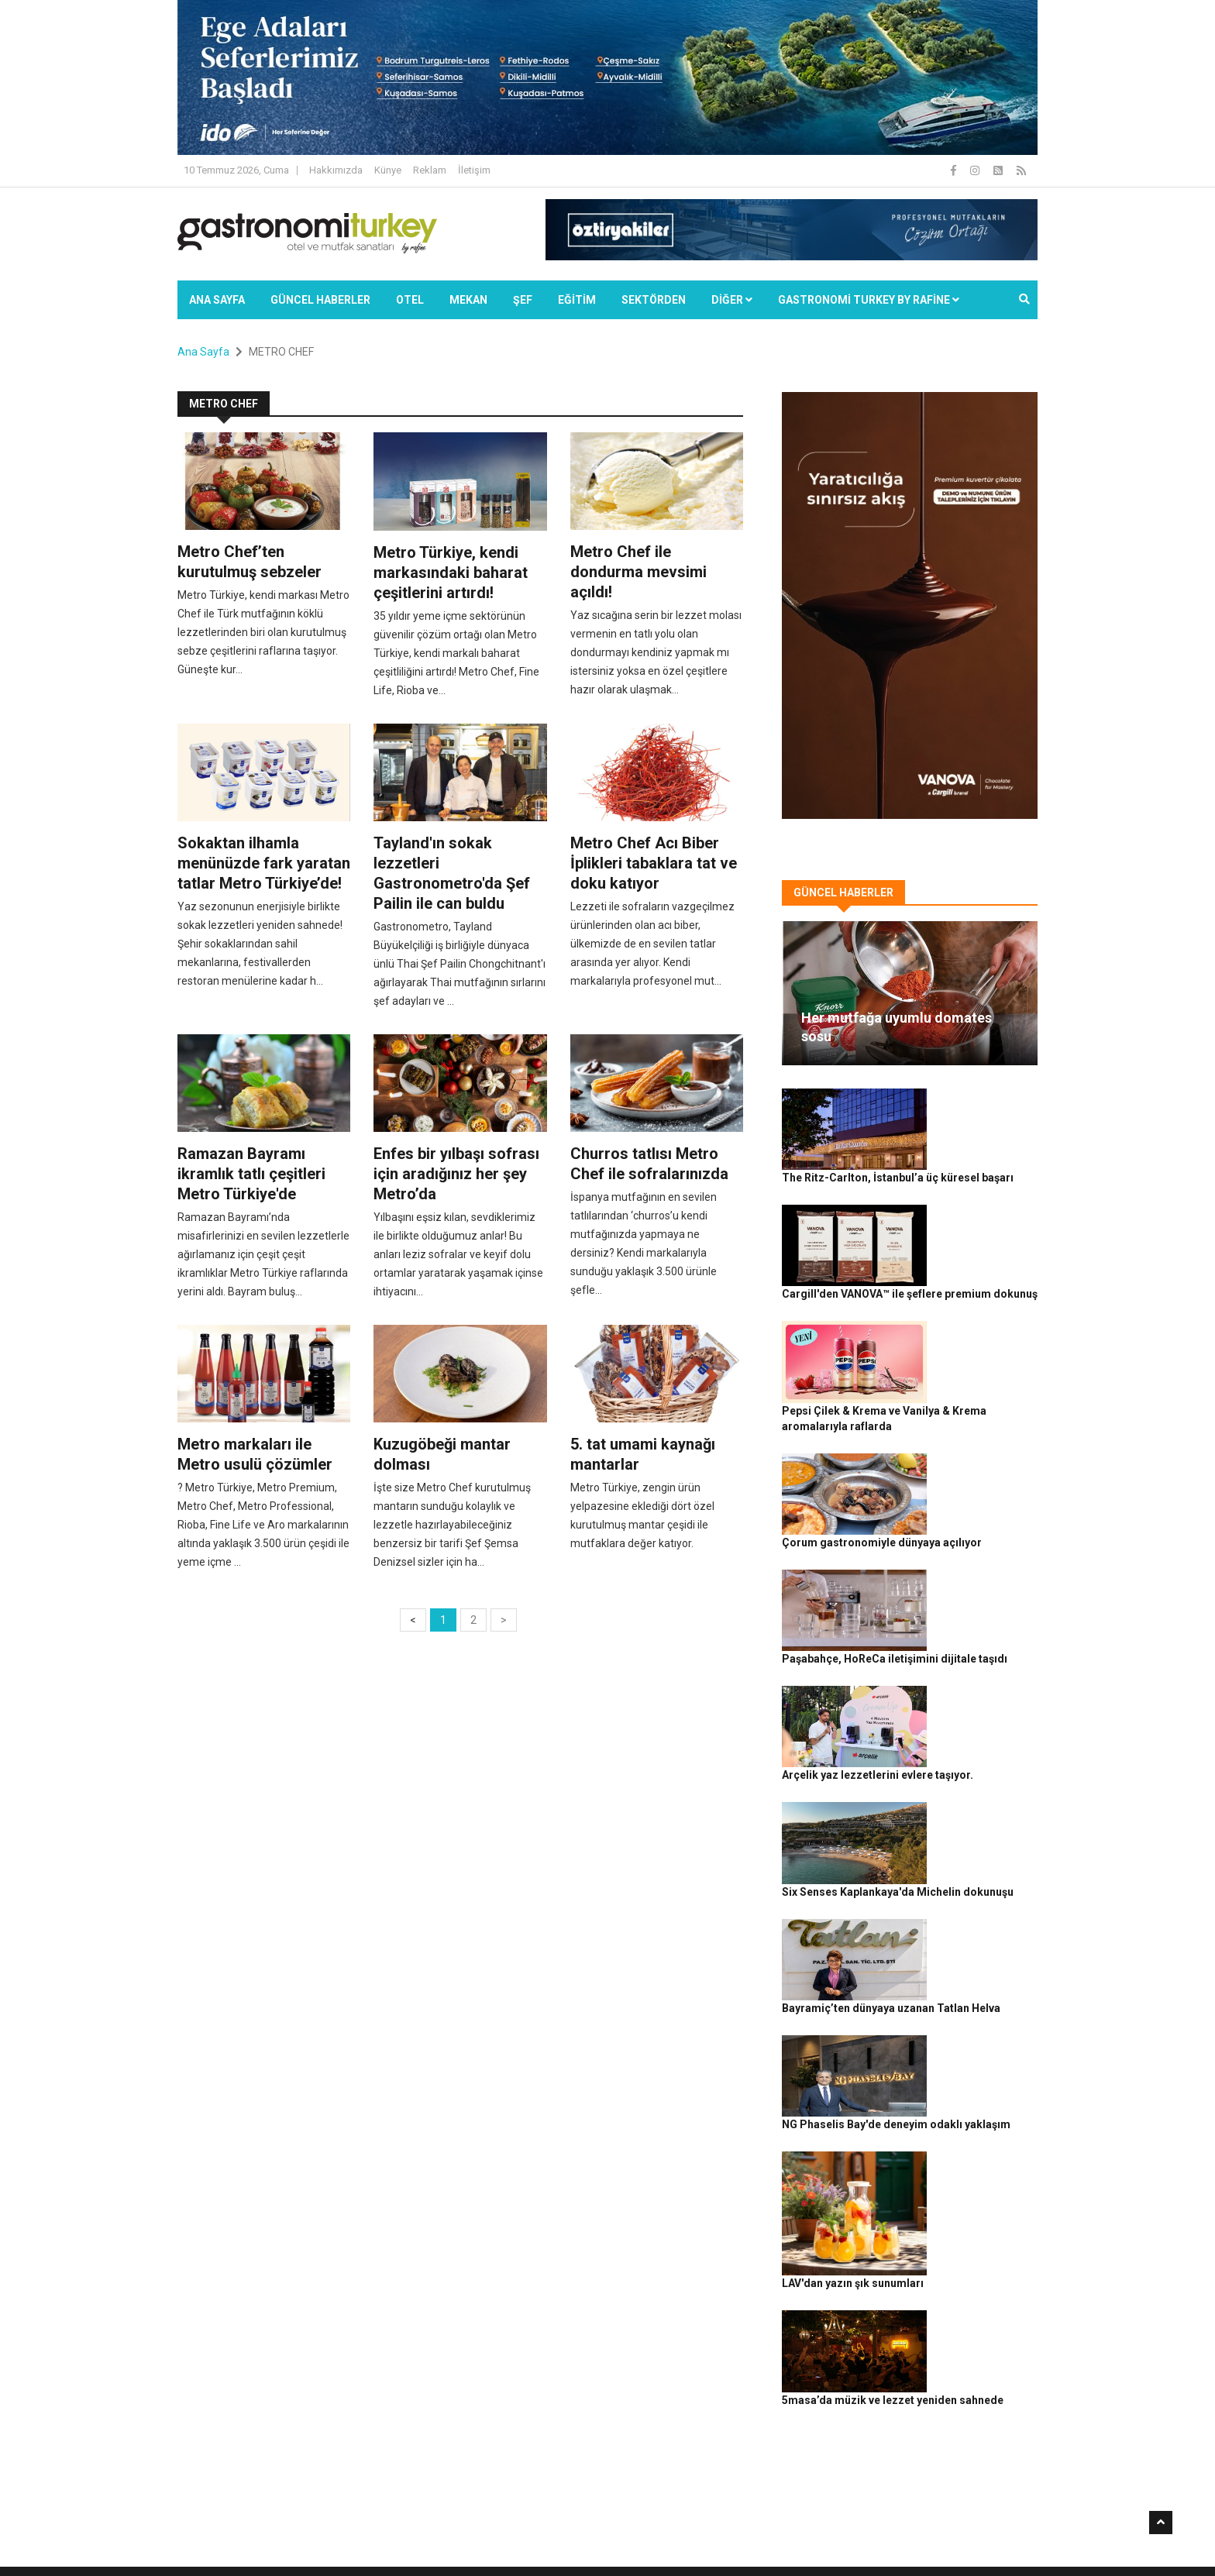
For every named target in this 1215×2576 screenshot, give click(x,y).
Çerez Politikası (918, 2537)
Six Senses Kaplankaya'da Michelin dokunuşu (969, 1624)
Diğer (731, 300)
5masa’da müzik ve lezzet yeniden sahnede (970, 2002)
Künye (387, 170)
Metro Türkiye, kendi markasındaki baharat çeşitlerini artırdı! (450, 572)
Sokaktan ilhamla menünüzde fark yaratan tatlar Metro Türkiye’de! (263, 863)
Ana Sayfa (217, 300)
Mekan (468, 300)
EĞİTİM (577, 300)
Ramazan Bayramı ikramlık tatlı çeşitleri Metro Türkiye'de (251, 1173)
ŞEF (522, 300)
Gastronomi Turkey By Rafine (451, 2537)
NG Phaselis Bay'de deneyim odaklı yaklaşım (971, 1795)
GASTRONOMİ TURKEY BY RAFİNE (868, 300)
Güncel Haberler (320, 300)
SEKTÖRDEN (653, 300)
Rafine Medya (347, 2537)
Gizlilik (860, 2537)
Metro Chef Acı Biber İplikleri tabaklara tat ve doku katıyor (653, 863)
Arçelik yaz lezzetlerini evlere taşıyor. (967, 1538)
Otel (410, 300)
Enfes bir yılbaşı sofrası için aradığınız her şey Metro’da (456, 1173)
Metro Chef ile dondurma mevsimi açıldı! (638, 571)
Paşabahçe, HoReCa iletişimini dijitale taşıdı (973, 1453)
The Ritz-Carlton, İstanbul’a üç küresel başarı (974, 1111)
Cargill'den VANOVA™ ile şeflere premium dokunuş (975, 1197)
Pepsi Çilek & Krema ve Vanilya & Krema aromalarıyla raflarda (976, 1282)
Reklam (429, 170)
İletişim (474, 170)
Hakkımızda (336, 170)
